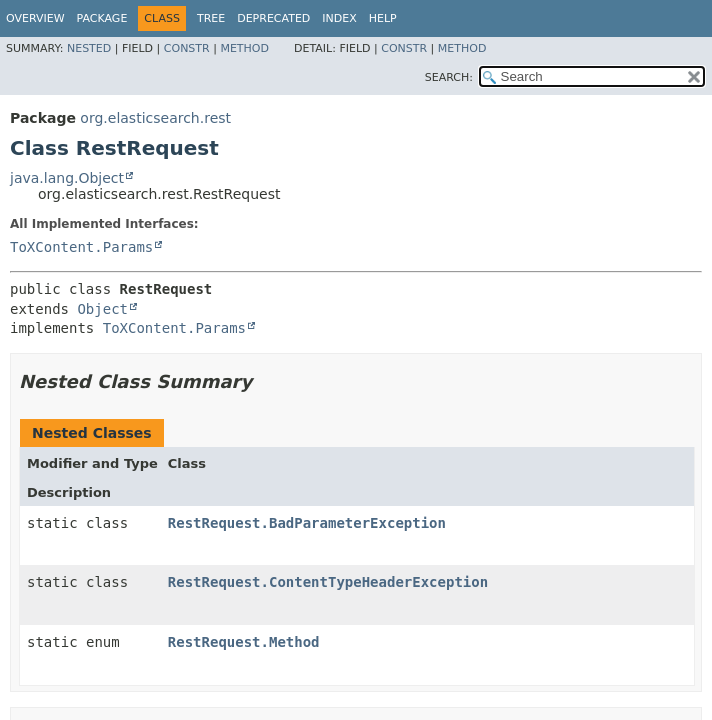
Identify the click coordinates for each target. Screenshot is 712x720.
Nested (89, 48)
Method (244, 48)
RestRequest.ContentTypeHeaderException (328, 582)
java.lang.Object (67, 178)
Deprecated (273, 18)
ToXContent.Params (81, 247)
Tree (211, 18)
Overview (35, 18)
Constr (187, 48)
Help (383, 18)
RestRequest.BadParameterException (307, 523)
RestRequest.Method (244, 642)
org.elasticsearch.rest (155, 118)
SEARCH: (449, 77)
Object (102, 309)
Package (102, 18)
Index (339, 18)
